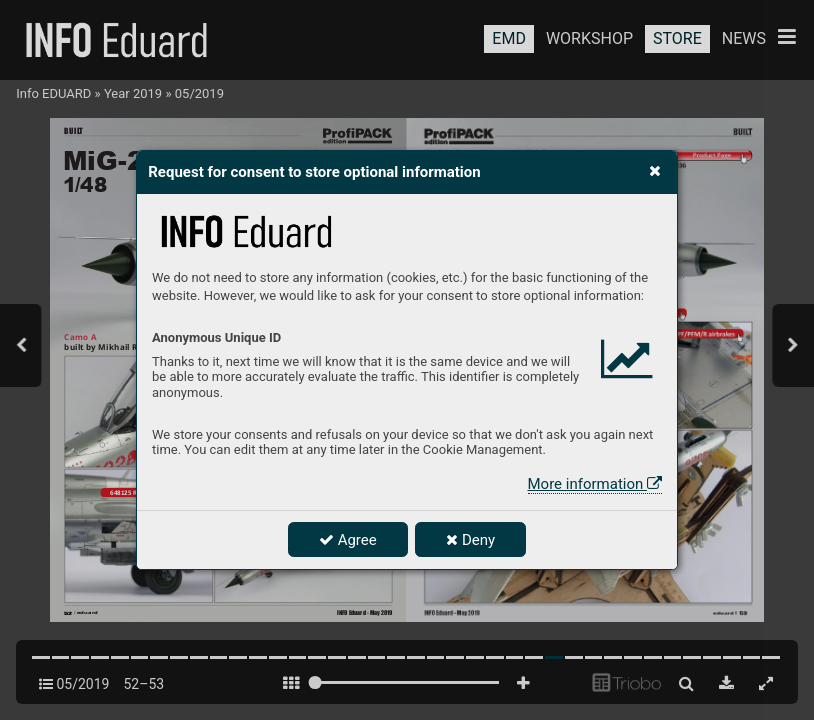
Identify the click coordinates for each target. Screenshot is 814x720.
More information (595, 484)
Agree (348, 540)
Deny (470, 540)
